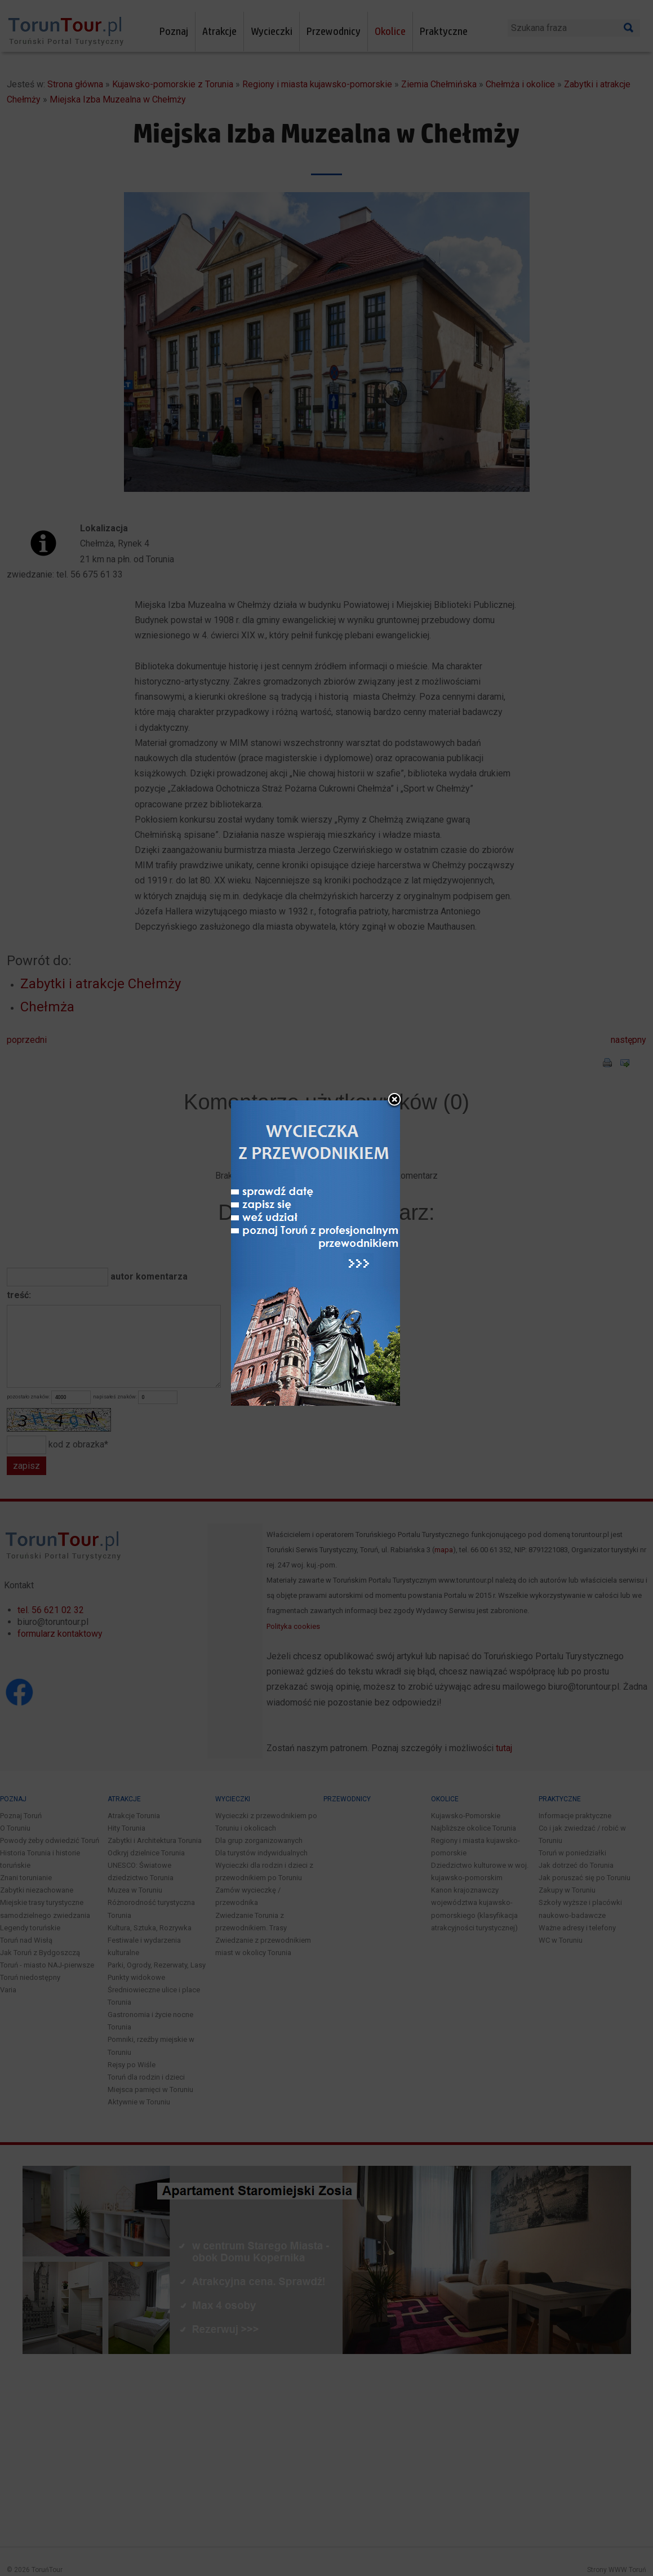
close (400, 1126)
